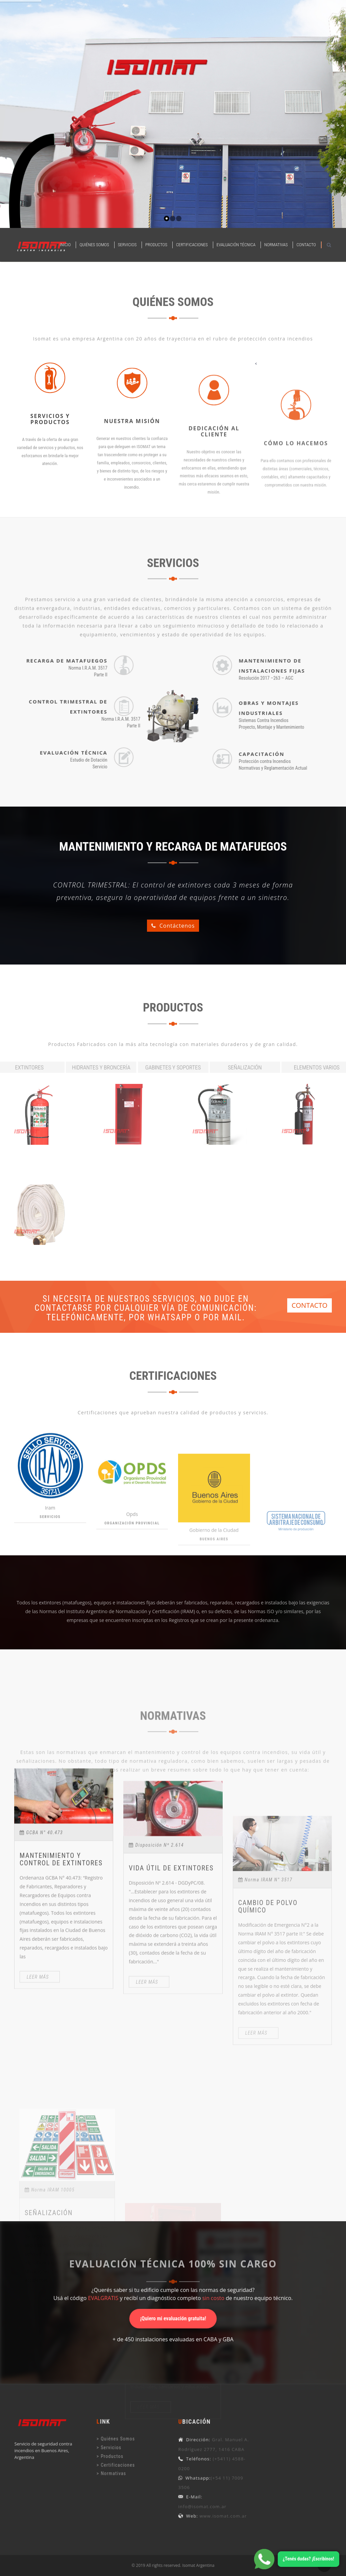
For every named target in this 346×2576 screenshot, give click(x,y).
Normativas (276, 244)
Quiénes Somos (94, 244)
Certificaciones (192, 244)
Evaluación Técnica (236, 244)
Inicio (65, 244)
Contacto (306, 244)
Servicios (127, 244)
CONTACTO (309, 1305)
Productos (156, 244)
